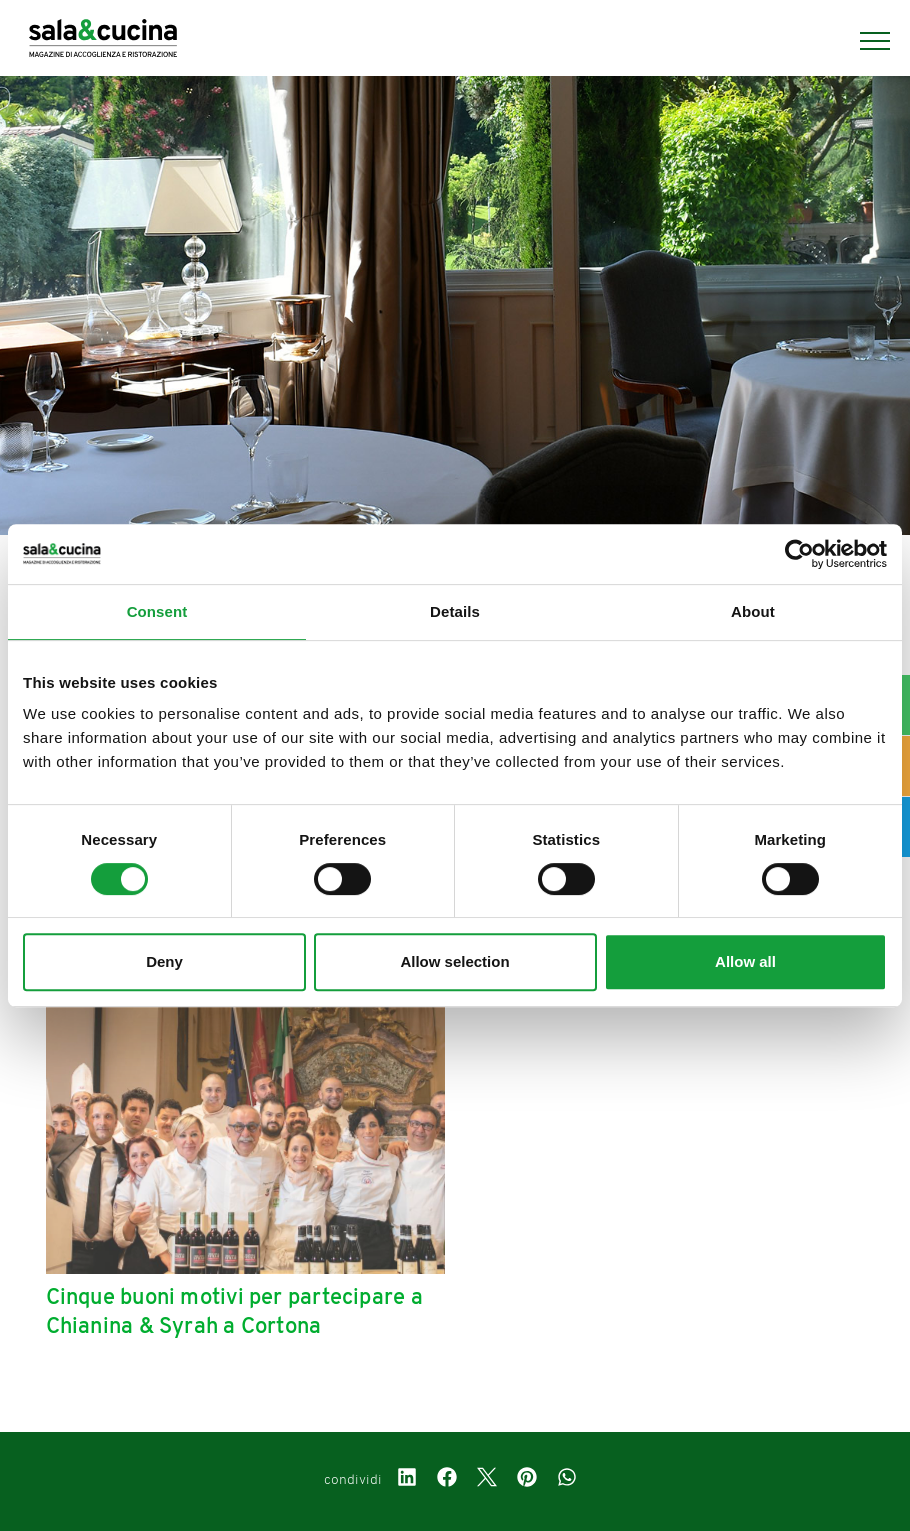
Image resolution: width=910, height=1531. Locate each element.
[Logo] (103, 41)
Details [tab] (455, 611)
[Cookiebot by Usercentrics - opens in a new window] (799, 554)
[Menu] (865, 41)
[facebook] (447, 1480)
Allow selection (454, 961)
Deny (164, 961)
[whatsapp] (567, 1480)
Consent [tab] (157, 611)
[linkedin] (407, 1480)
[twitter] (487, 1480)
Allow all (745, 961)
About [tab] (753, 611)
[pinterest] (527, 1480)
